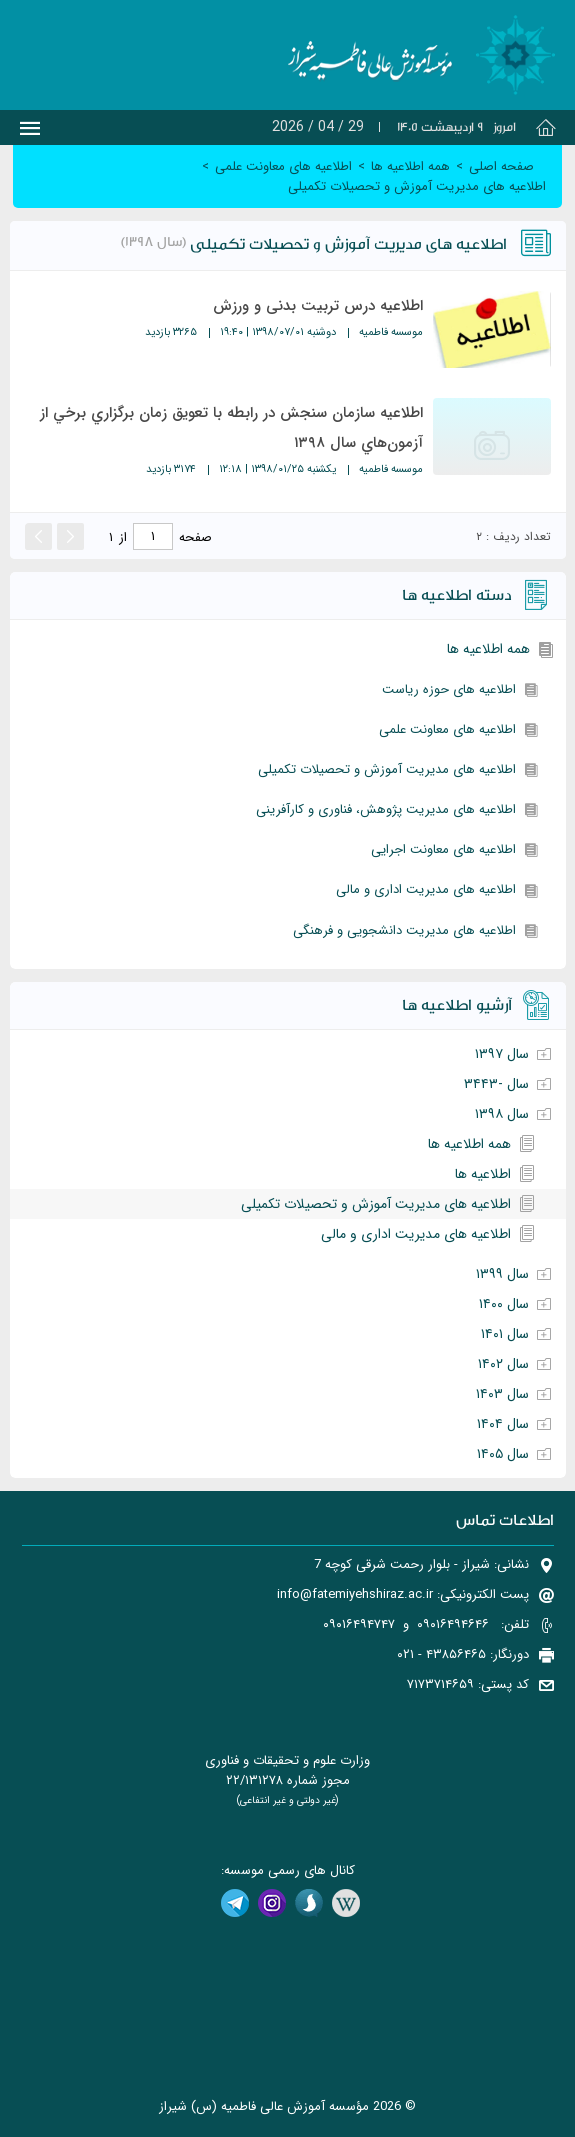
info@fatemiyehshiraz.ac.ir (355, 1594)
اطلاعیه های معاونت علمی (447, 729)
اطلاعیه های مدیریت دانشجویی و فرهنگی (404, 930)
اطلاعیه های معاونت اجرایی (443, 849)
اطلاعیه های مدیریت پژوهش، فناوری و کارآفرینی (386, 809)
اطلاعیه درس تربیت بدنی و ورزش (318, 306)
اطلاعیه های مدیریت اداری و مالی (426, 889)
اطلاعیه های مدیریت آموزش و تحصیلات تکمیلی (387, 769)
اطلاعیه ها (483, 1174)
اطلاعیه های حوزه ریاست (449, 689)
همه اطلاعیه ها (488, 649)
